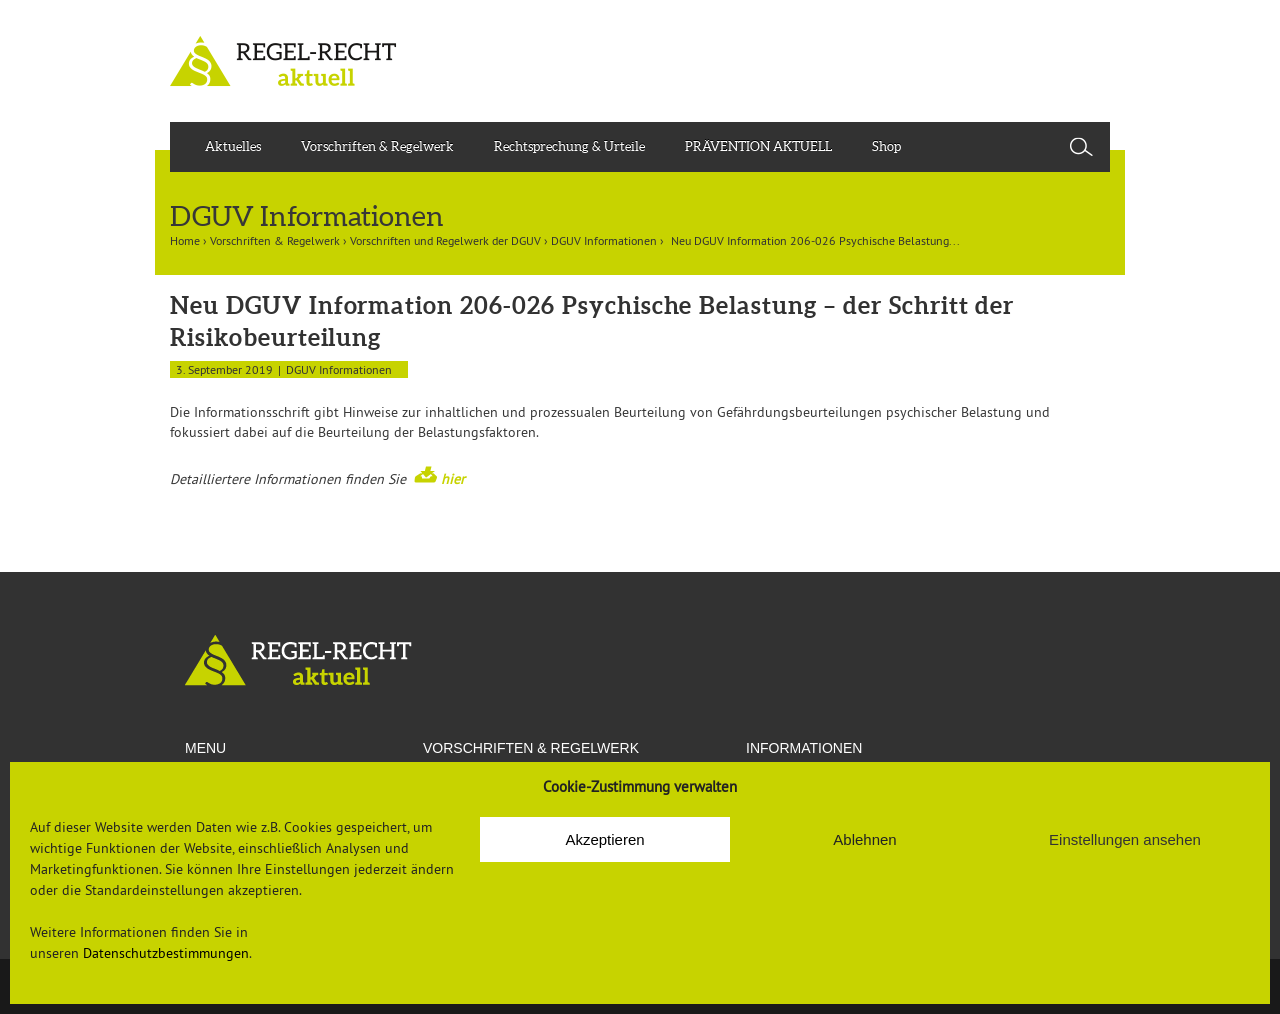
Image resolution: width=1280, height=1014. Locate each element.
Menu (205, 748)
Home (185, 240)
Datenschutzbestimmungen (166, 953)
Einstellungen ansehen (1125, 839)
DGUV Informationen (604, 240)
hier (453, 479)
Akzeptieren (604, 839)
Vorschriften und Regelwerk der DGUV (445, 240)
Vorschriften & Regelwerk (377, 146)
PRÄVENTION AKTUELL (758, 146)
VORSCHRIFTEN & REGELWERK (531, 748)
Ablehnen (864, 839)
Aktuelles (233, 146)
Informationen (804, 748)
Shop (886, 146)
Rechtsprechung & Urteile (569, 146)
